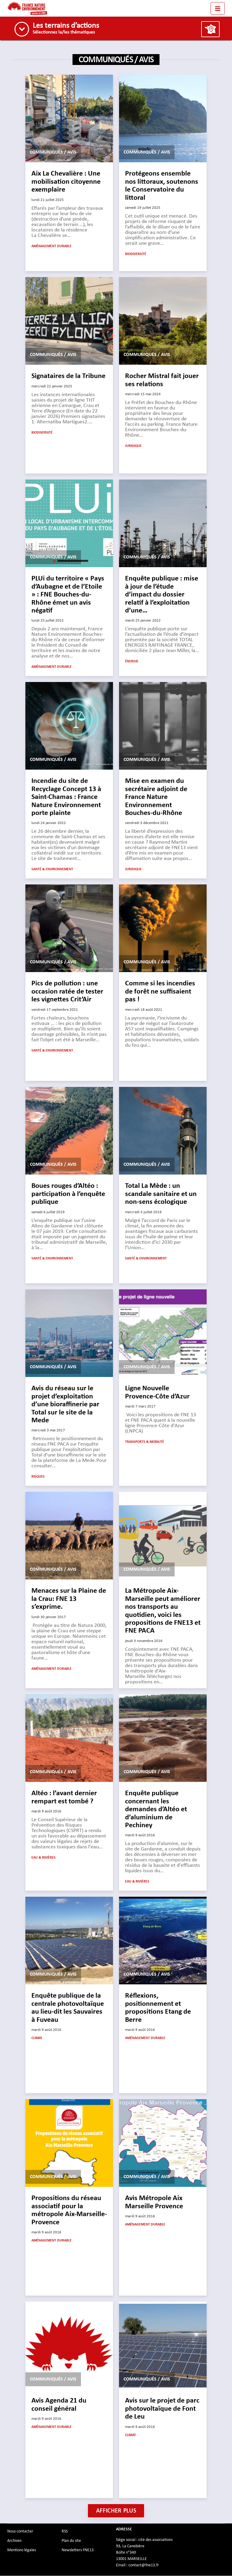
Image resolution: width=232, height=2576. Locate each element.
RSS (65, 2531)
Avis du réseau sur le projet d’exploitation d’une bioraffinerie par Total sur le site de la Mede (65, 1404)
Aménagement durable (51, 246)
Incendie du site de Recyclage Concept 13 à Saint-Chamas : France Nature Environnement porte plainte (66, 797)
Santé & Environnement (52, 869)
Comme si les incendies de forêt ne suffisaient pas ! (160, 992)
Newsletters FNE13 (78, 2550)
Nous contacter (20, 2531)
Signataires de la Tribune (68, 376)
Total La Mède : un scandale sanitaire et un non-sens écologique (161, 1194)
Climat (36, 2038)
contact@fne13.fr (143, 2565)
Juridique (133, 446)
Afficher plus (116, 2511)
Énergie (131, 662)
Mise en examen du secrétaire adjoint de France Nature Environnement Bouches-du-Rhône (156, 797)
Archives (14, 2541)
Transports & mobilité (144, 1442)
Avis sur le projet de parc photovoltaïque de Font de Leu (162, 2409)
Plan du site (71, 2541)
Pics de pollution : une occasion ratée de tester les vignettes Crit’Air (67, 992)
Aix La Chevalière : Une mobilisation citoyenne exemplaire (66, 182)
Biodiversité (135, 254)
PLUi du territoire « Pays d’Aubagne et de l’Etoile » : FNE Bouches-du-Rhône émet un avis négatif (67, 595)
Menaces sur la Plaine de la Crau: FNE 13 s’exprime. (68, 1599)
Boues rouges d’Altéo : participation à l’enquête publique (68, 1194)
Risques (38, 1477)
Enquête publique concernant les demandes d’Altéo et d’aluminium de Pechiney (156, 1809)
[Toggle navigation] (218, 8)
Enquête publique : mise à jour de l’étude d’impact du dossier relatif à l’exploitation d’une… (161, 595)
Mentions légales (21, 2550)
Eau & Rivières (43, 1858)
